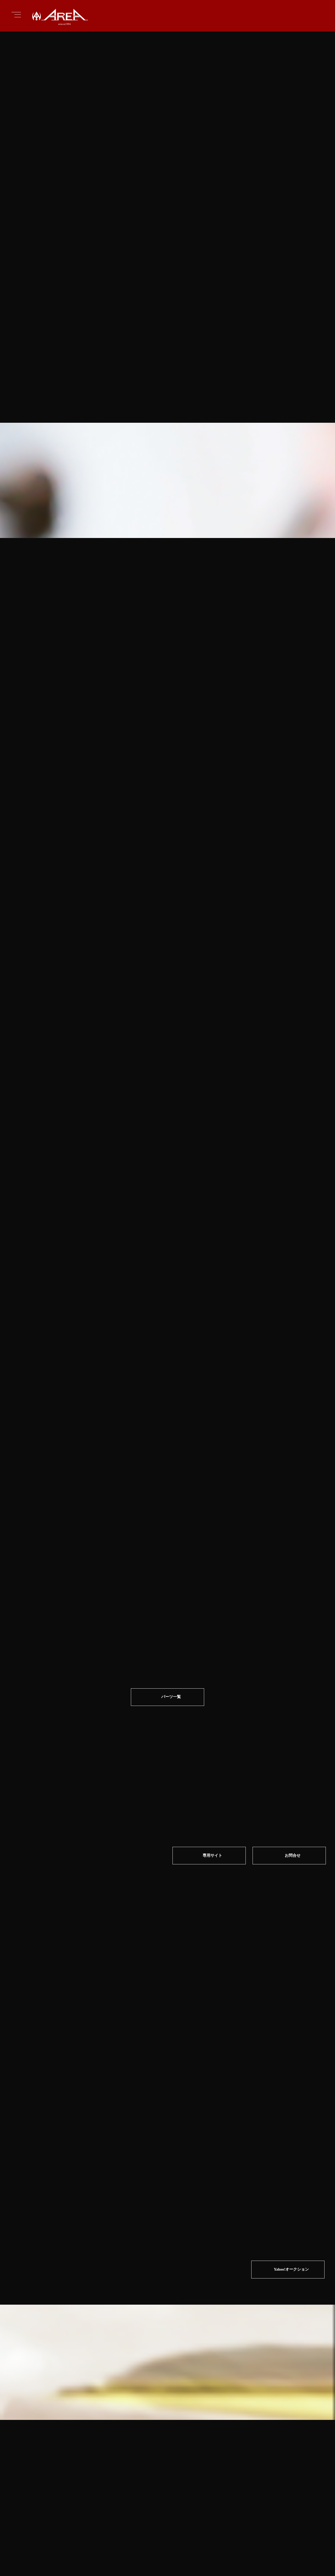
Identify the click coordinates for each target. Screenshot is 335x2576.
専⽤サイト (212, 1776)
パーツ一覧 (171, 1616)
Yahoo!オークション (291, 2061)
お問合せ (294, 1776)
